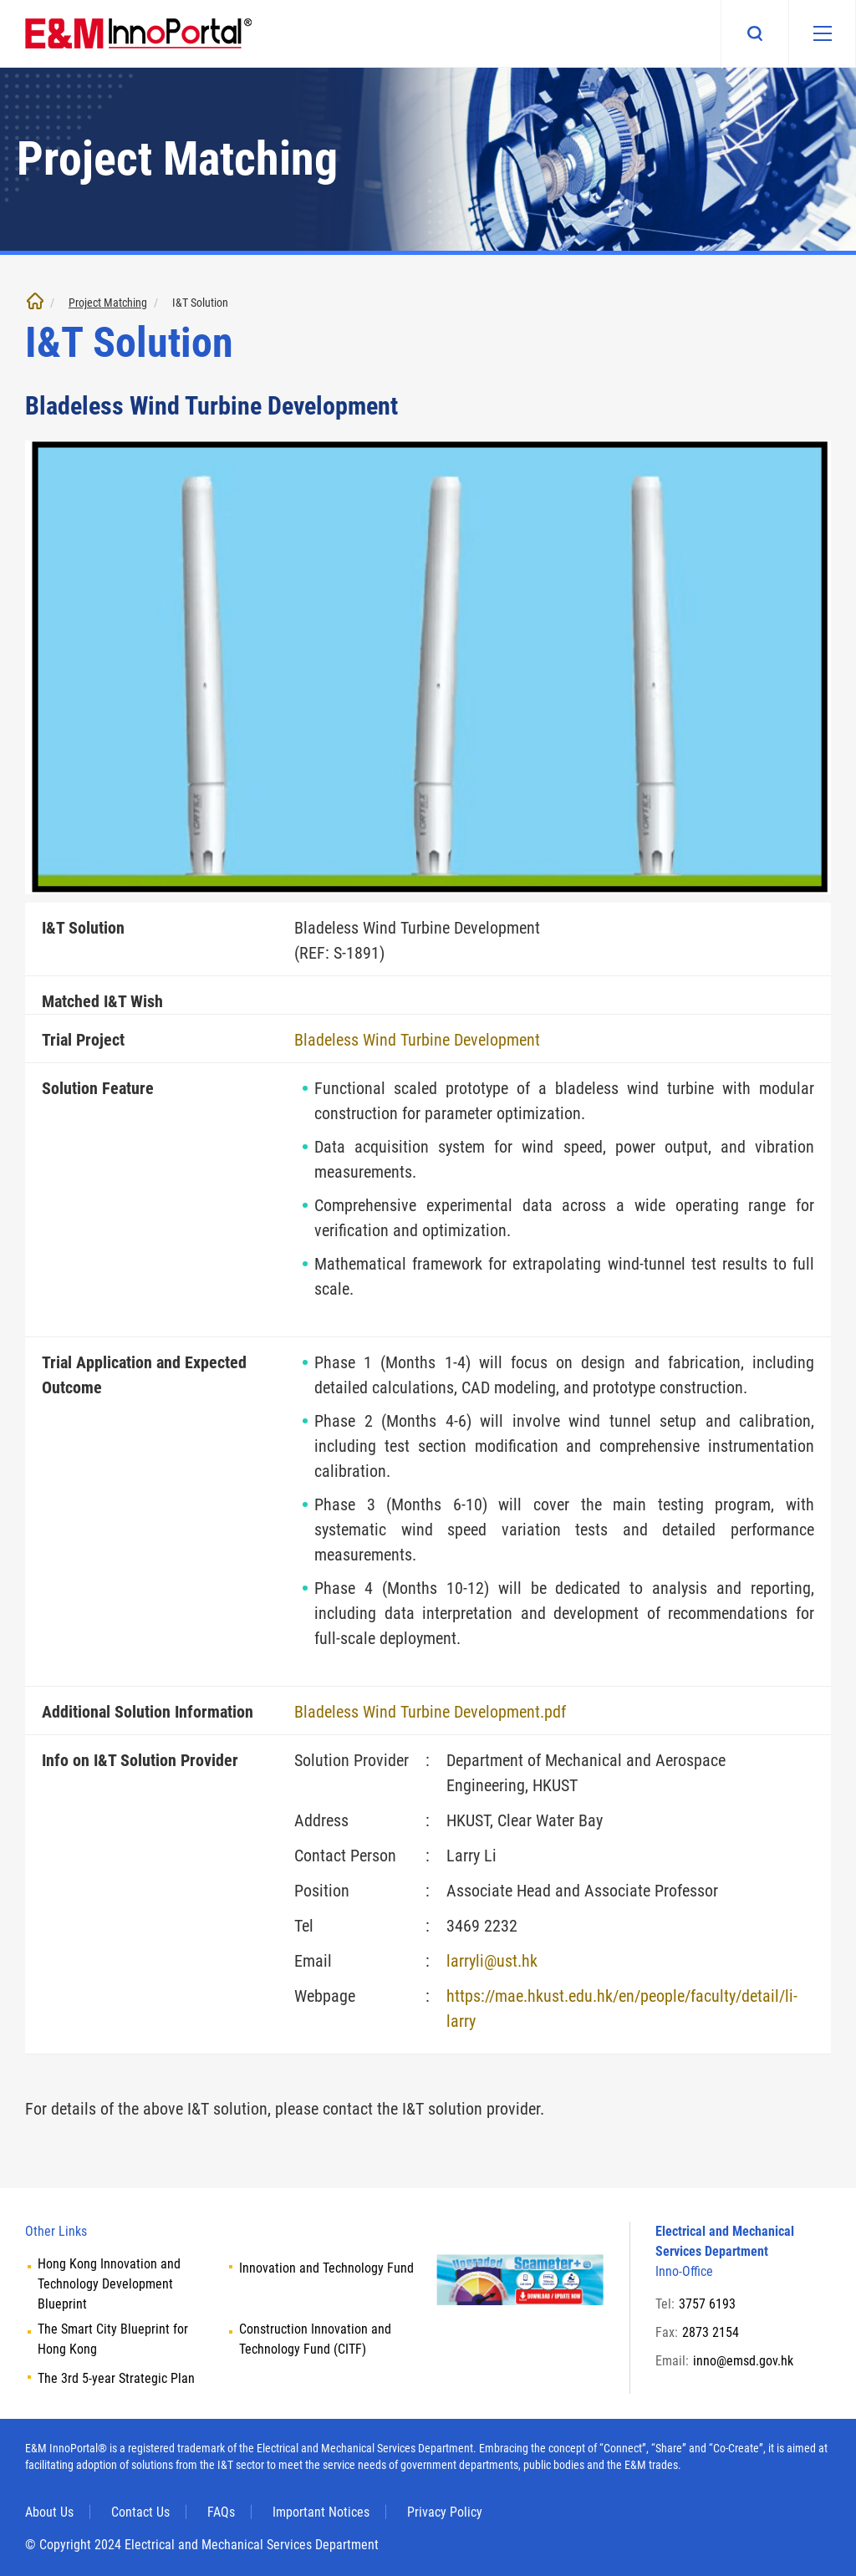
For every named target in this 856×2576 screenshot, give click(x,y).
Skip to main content (0, 0)
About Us (49, 2512)
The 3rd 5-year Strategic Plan (116, 2378)
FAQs (221, 2512)
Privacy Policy (444, 2512)
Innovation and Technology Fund (326, 2268)
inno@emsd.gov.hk (743, 2361)
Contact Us (140, 2512)
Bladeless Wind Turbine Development (417, 1040)
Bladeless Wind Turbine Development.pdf (430, 1712)
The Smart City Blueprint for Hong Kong (113, 2339)
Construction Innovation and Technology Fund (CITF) (315, 2339)
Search (754, 33)
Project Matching (108, 302)
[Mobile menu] (821, 33)
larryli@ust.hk (492, 1961)
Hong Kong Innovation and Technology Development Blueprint (109, 2284)
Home (35, 301)
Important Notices (321, 2512)
